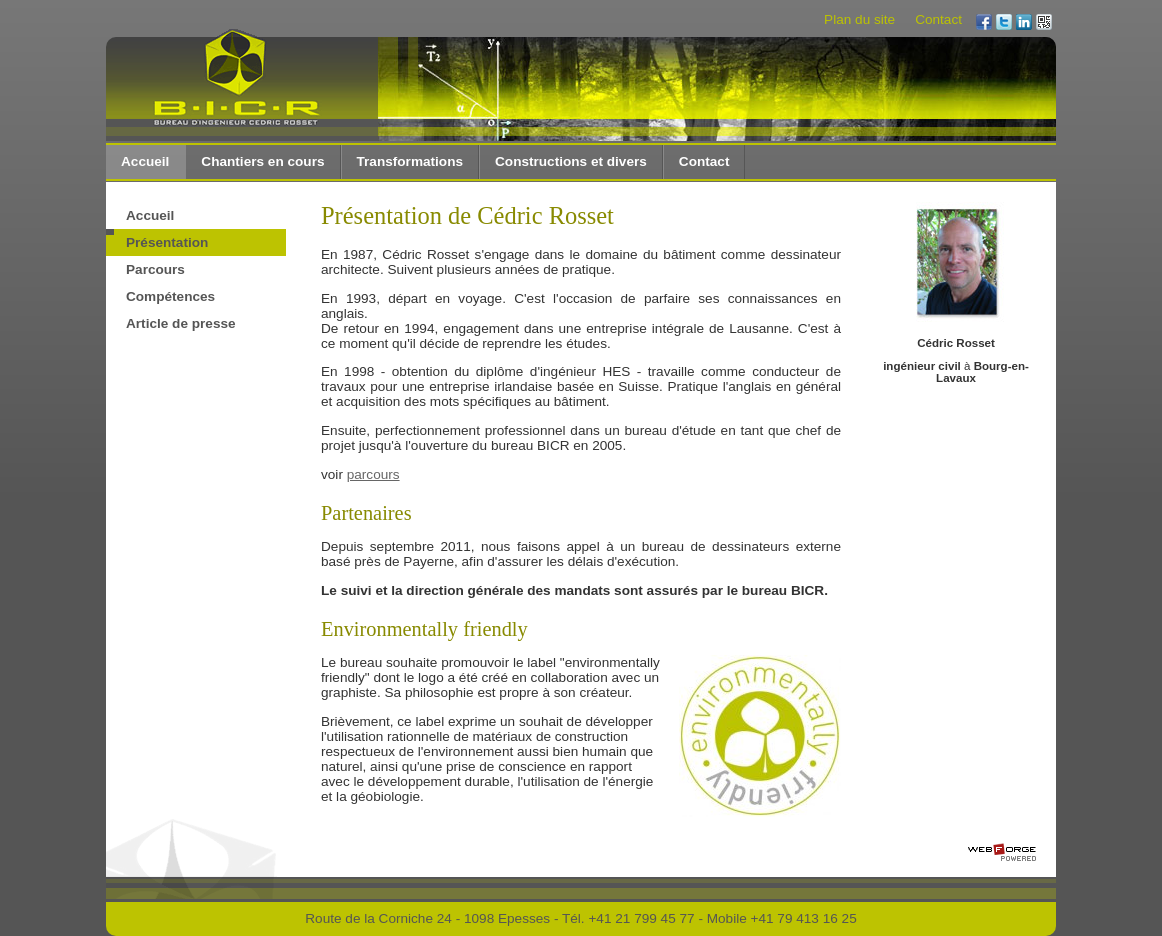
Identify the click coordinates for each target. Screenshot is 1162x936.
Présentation (167, 242)
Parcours (155, 269)
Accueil (145, 161)
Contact (938, 19)
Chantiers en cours (262, 161)
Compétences (170, 296)
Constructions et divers (571, 161)
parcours (373, 474)
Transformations (410, 161)
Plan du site (859, 19)
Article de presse (181, 323)
